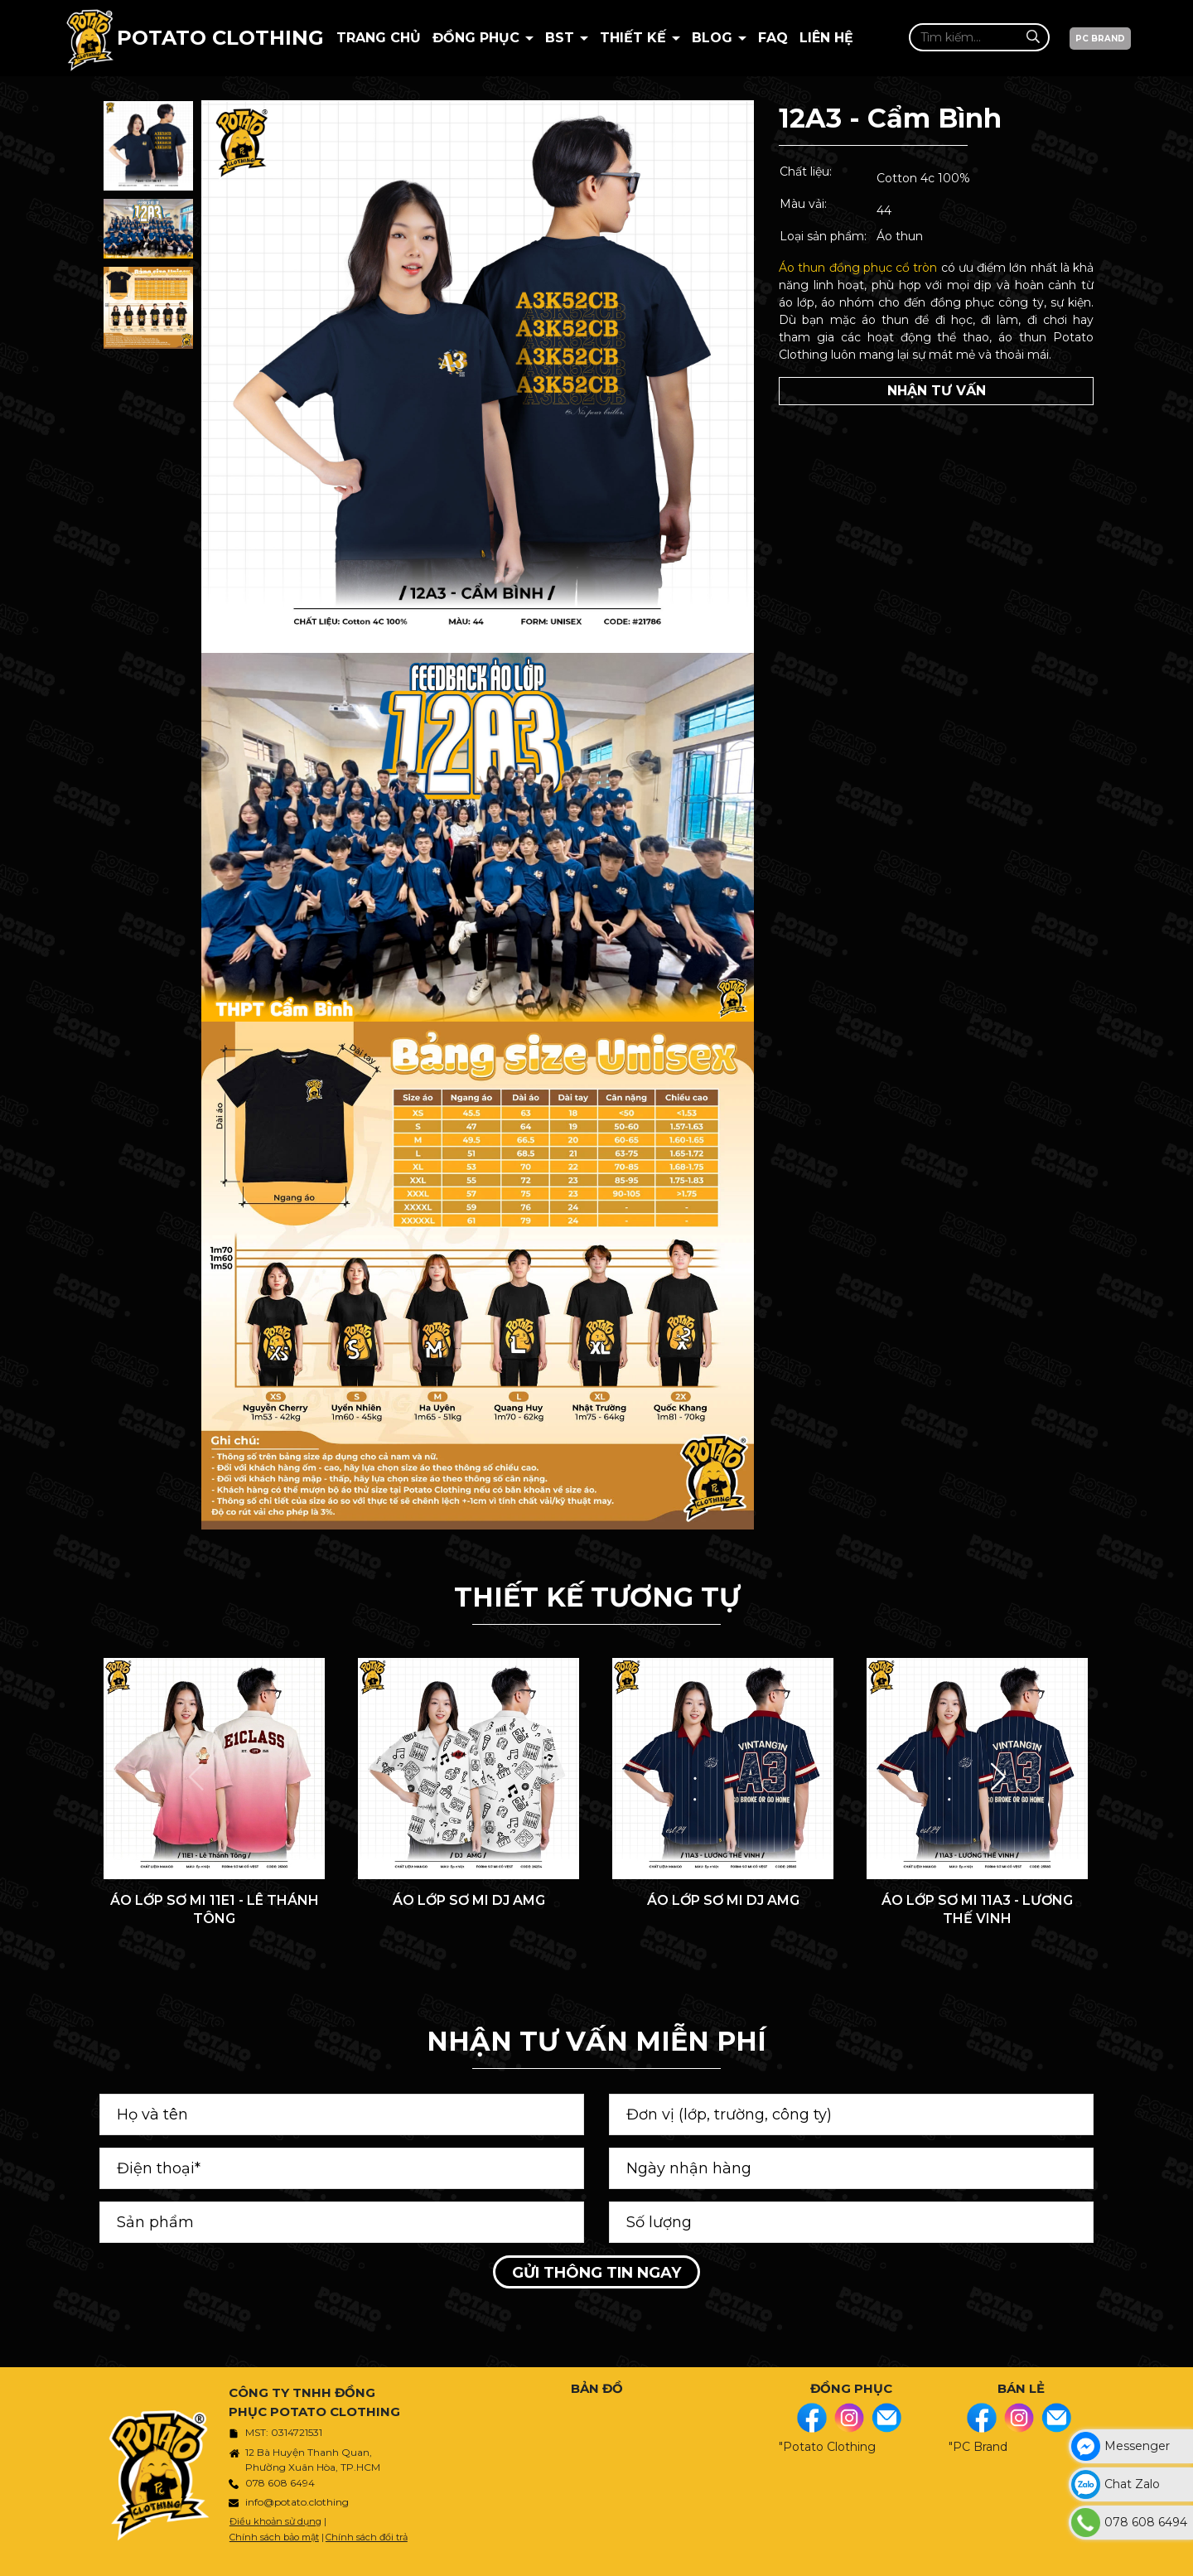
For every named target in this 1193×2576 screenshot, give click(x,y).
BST (561, 38)
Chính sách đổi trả (367, 2537)
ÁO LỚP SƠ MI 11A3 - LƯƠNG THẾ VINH (977, 1909)
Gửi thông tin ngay (596, 2273)
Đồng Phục (478, 38)
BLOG (714, 38)
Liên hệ (826, 38)
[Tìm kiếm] (1033, 37)
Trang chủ (378, 38)
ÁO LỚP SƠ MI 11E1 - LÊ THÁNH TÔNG (214, 1909)
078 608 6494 (280, 2483)
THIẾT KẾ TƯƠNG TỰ (597, 1597)
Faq (773, 38)
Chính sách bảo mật (274, 2537)
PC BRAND (1100, 38)
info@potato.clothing (297, 2502)
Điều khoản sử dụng (275, 2521)
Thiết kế (635, 38)
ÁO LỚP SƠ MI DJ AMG (469, 1900)
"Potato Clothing (827, 2446)
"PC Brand (978, 2446)
